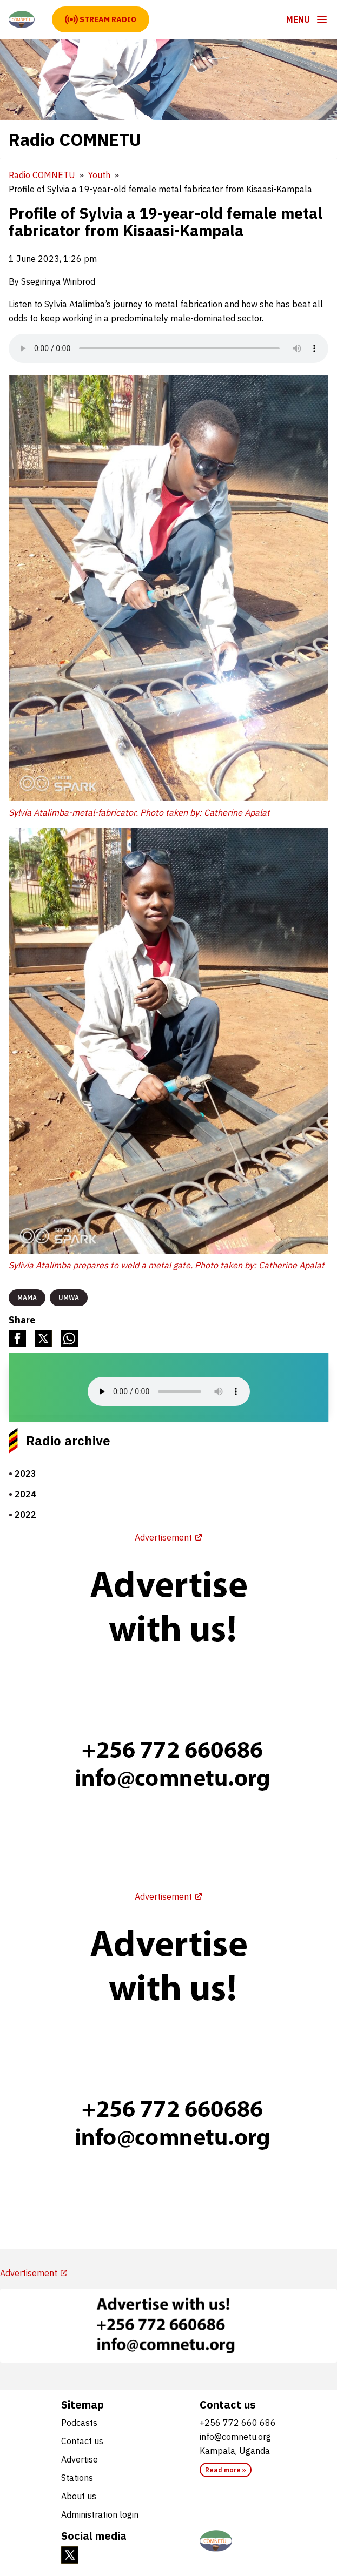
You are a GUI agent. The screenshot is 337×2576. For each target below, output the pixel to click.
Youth (99, 175)
